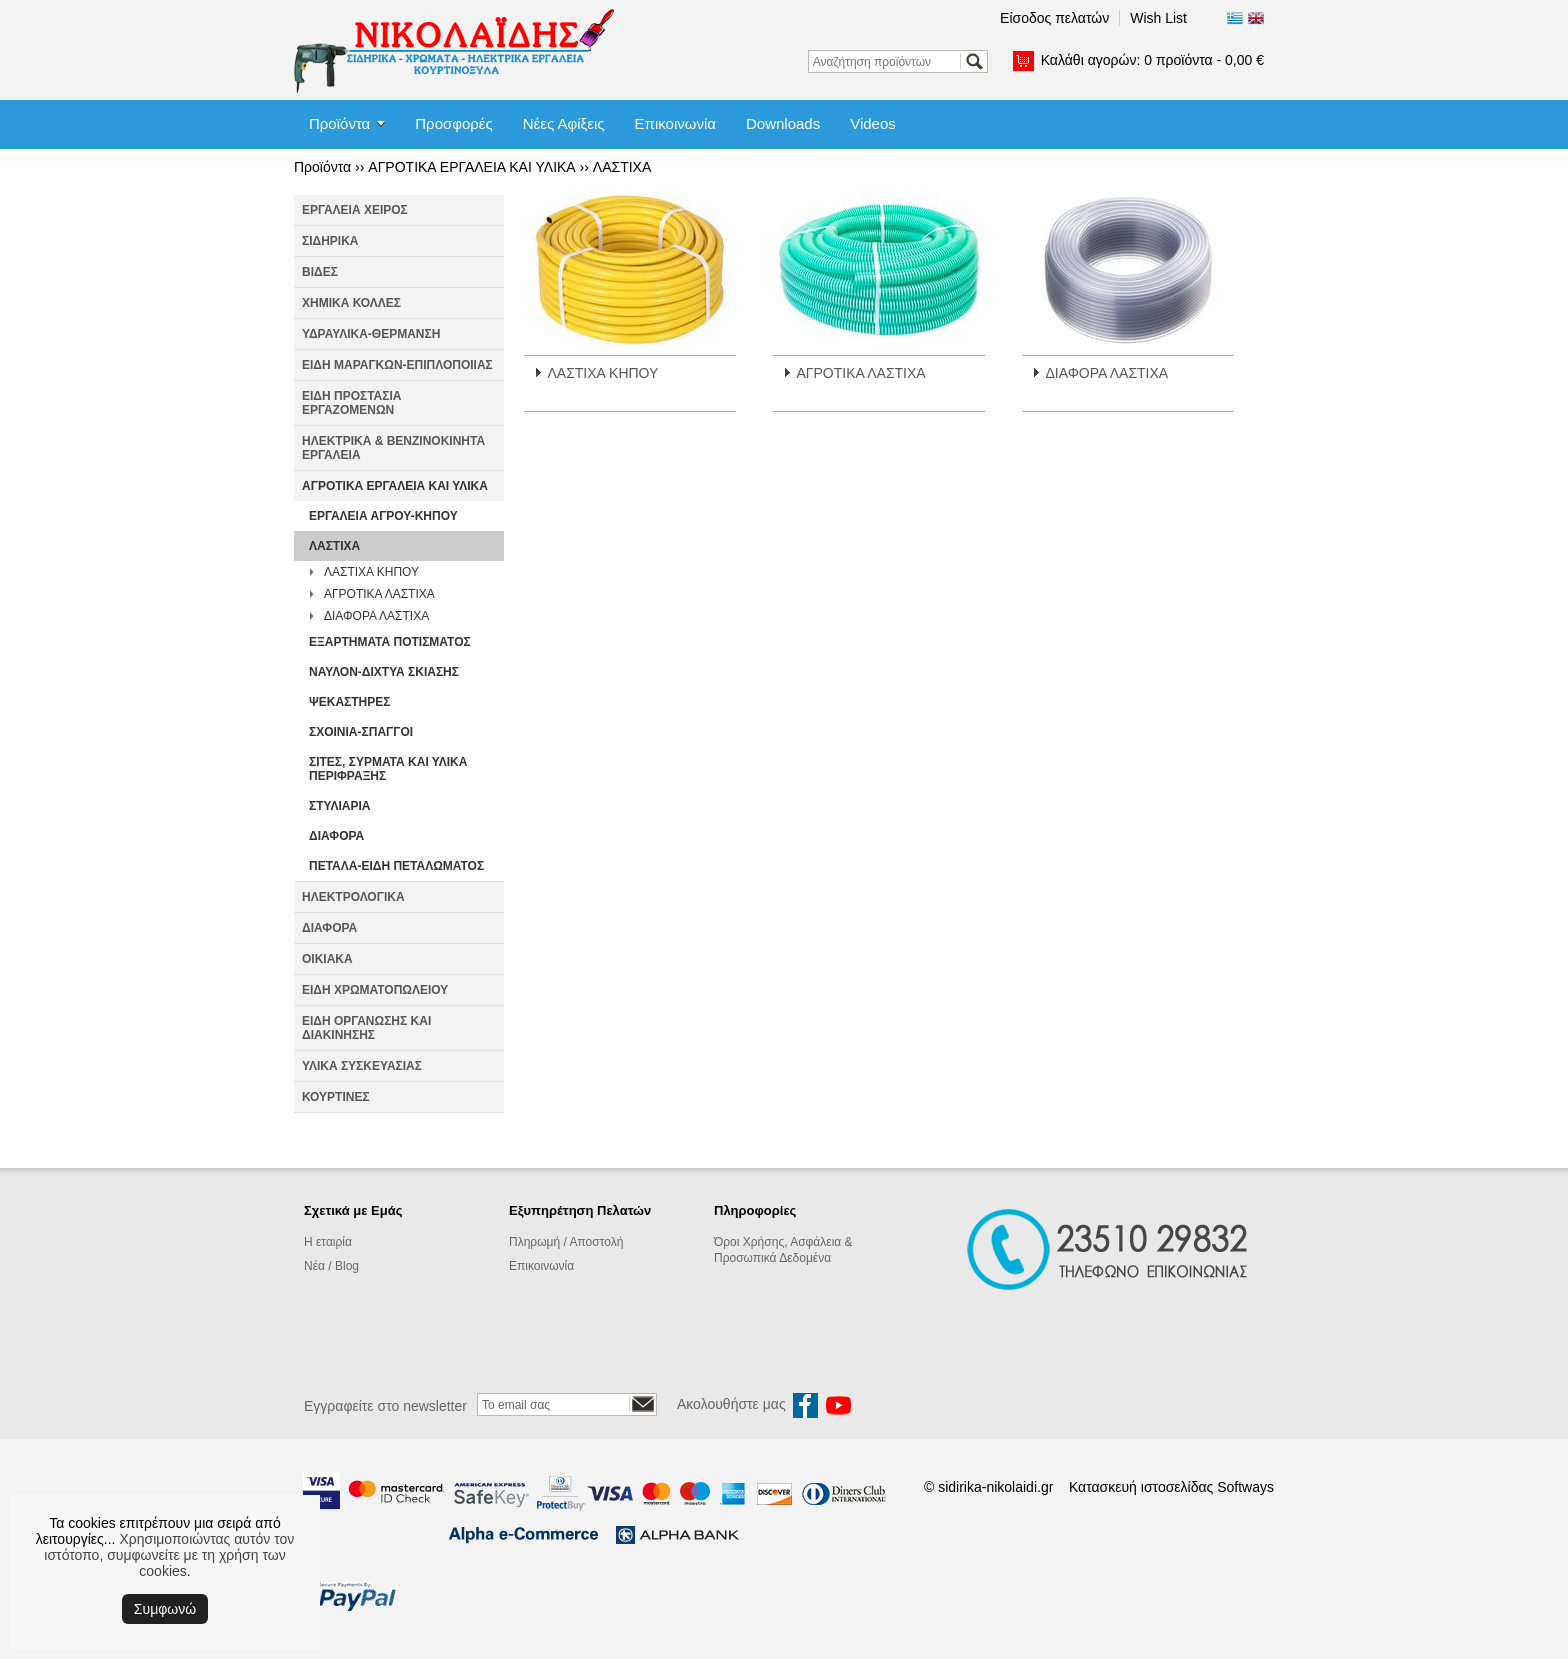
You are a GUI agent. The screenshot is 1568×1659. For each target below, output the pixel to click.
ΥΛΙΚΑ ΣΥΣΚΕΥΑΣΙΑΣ (362, 1066)
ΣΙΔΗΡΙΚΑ (330, 241)
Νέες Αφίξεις (564, 123)
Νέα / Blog (331, 1266)
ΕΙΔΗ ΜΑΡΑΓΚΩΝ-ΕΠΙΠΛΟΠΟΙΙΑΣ (397, 365)
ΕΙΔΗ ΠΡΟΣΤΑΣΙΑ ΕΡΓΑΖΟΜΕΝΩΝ (351, 403)
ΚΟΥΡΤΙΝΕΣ (336, 1097)
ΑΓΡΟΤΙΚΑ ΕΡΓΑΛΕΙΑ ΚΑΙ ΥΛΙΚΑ (471, 167)
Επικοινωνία (675, 123)
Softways (1245, 1487)
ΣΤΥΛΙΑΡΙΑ (339, 806)
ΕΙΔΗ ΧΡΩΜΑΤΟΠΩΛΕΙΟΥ (375, 990)
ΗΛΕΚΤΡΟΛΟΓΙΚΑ (353, 897)
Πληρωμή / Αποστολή (566, 1242)
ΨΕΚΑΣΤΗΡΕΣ (349, 702)
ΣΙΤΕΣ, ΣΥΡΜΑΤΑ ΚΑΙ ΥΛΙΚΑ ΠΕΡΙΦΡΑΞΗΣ (388, 769)
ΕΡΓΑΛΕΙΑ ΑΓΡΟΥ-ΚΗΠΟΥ (383, 516)
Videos (873, 123)
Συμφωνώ (165, 1609)
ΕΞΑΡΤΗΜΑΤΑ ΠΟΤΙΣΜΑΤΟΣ (390, 642)
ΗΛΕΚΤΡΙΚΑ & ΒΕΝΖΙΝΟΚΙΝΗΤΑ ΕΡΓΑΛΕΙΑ (393, 448)
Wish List (1158, 18)
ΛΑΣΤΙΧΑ (622, 167)
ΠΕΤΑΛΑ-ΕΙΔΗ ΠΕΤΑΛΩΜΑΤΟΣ (396, 866)
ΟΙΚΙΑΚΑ (327, 959)
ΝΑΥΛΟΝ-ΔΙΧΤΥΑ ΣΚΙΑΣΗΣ (384, 672)
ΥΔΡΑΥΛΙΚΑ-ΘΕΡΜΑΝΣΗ (371, 334)
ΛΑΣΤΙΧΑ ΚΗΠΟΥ (371, 572)
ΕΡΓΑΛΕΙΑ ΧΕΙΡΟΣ (355, 210)
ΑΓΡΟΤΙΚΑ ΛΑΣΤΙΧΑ (379, 594)
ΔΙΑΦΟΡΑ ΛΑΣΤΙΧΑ (376, 616)
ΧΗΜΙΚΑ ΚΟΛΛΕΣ (351, 303)
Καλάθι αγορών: (1152, 60)
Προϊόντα (339, 123)
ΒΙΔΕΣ (320, 272)
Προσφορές (453, 123)
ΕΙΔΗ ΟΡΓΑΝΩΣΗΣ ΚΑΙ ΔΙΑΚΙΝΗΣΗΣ (366, 1028)
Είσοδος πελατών (1054, 18)
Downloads (783, 123)
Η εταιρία (328, 1242)
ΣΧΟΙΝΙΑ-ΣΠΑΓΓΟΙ (361, 732)
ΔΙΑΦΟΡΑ (336, 836)
